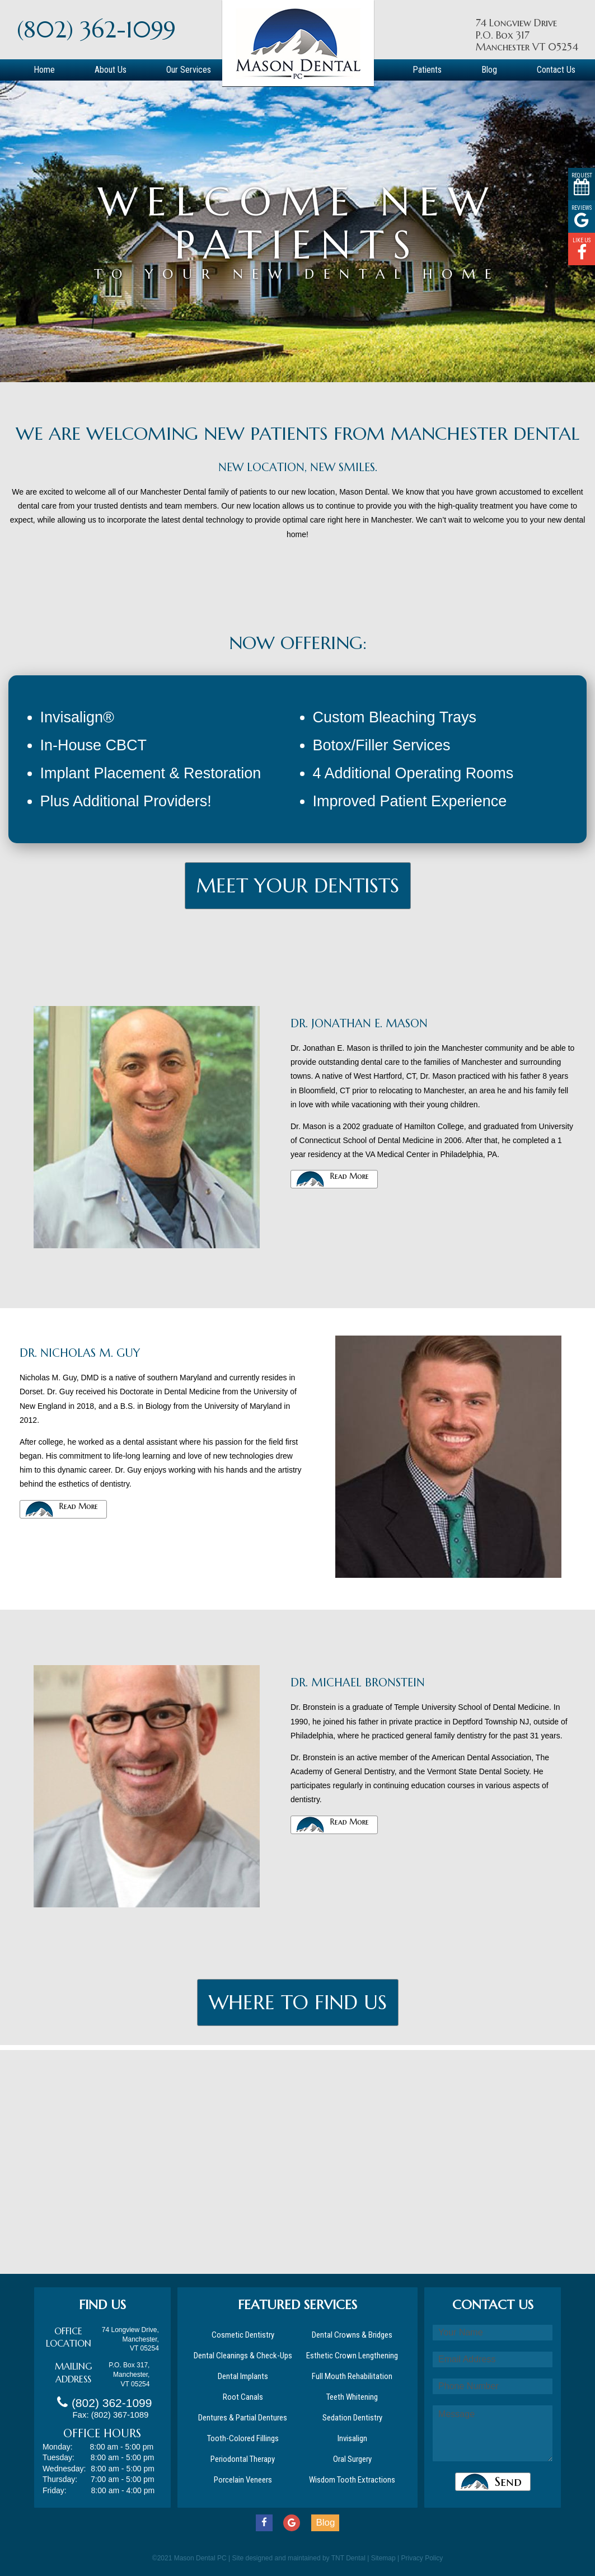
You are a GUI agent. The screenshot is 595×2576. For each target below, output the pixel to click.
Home (44, 69)
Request (581, 184)
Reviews (581, 216)
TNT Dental (348, 2558)
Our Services (188, 69)
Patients (427, 69)
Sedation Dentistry (352, 2418)
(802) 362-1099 (96, 30)
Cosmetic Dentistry (243, 2335)
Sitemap (383, 2558)
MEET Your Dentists (297, 885)
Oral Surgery (352, 2459)
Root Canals (243, 2397)
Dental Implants (243, 2376)
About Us (111, 69)
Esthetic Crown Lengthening (352, 2356)
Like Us (581, 249)
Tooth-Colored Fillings (243, 2438)
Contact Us (556, 69)
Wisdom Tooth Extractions (352, 2480)
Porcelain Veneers (243, 2480)
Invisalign (352, 2438)
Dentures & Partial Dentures (242, 2418)
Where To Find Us (298, 2002)
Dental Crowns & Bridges (352, 2335)
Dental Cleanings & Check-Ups (243, 2356)
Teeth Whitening (352, 2397)
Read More (349, 1176)
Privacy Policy (422, 2558)
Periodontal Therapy (242, 2459)
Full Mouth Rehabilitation (352, 2376)
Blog (489, 69)
